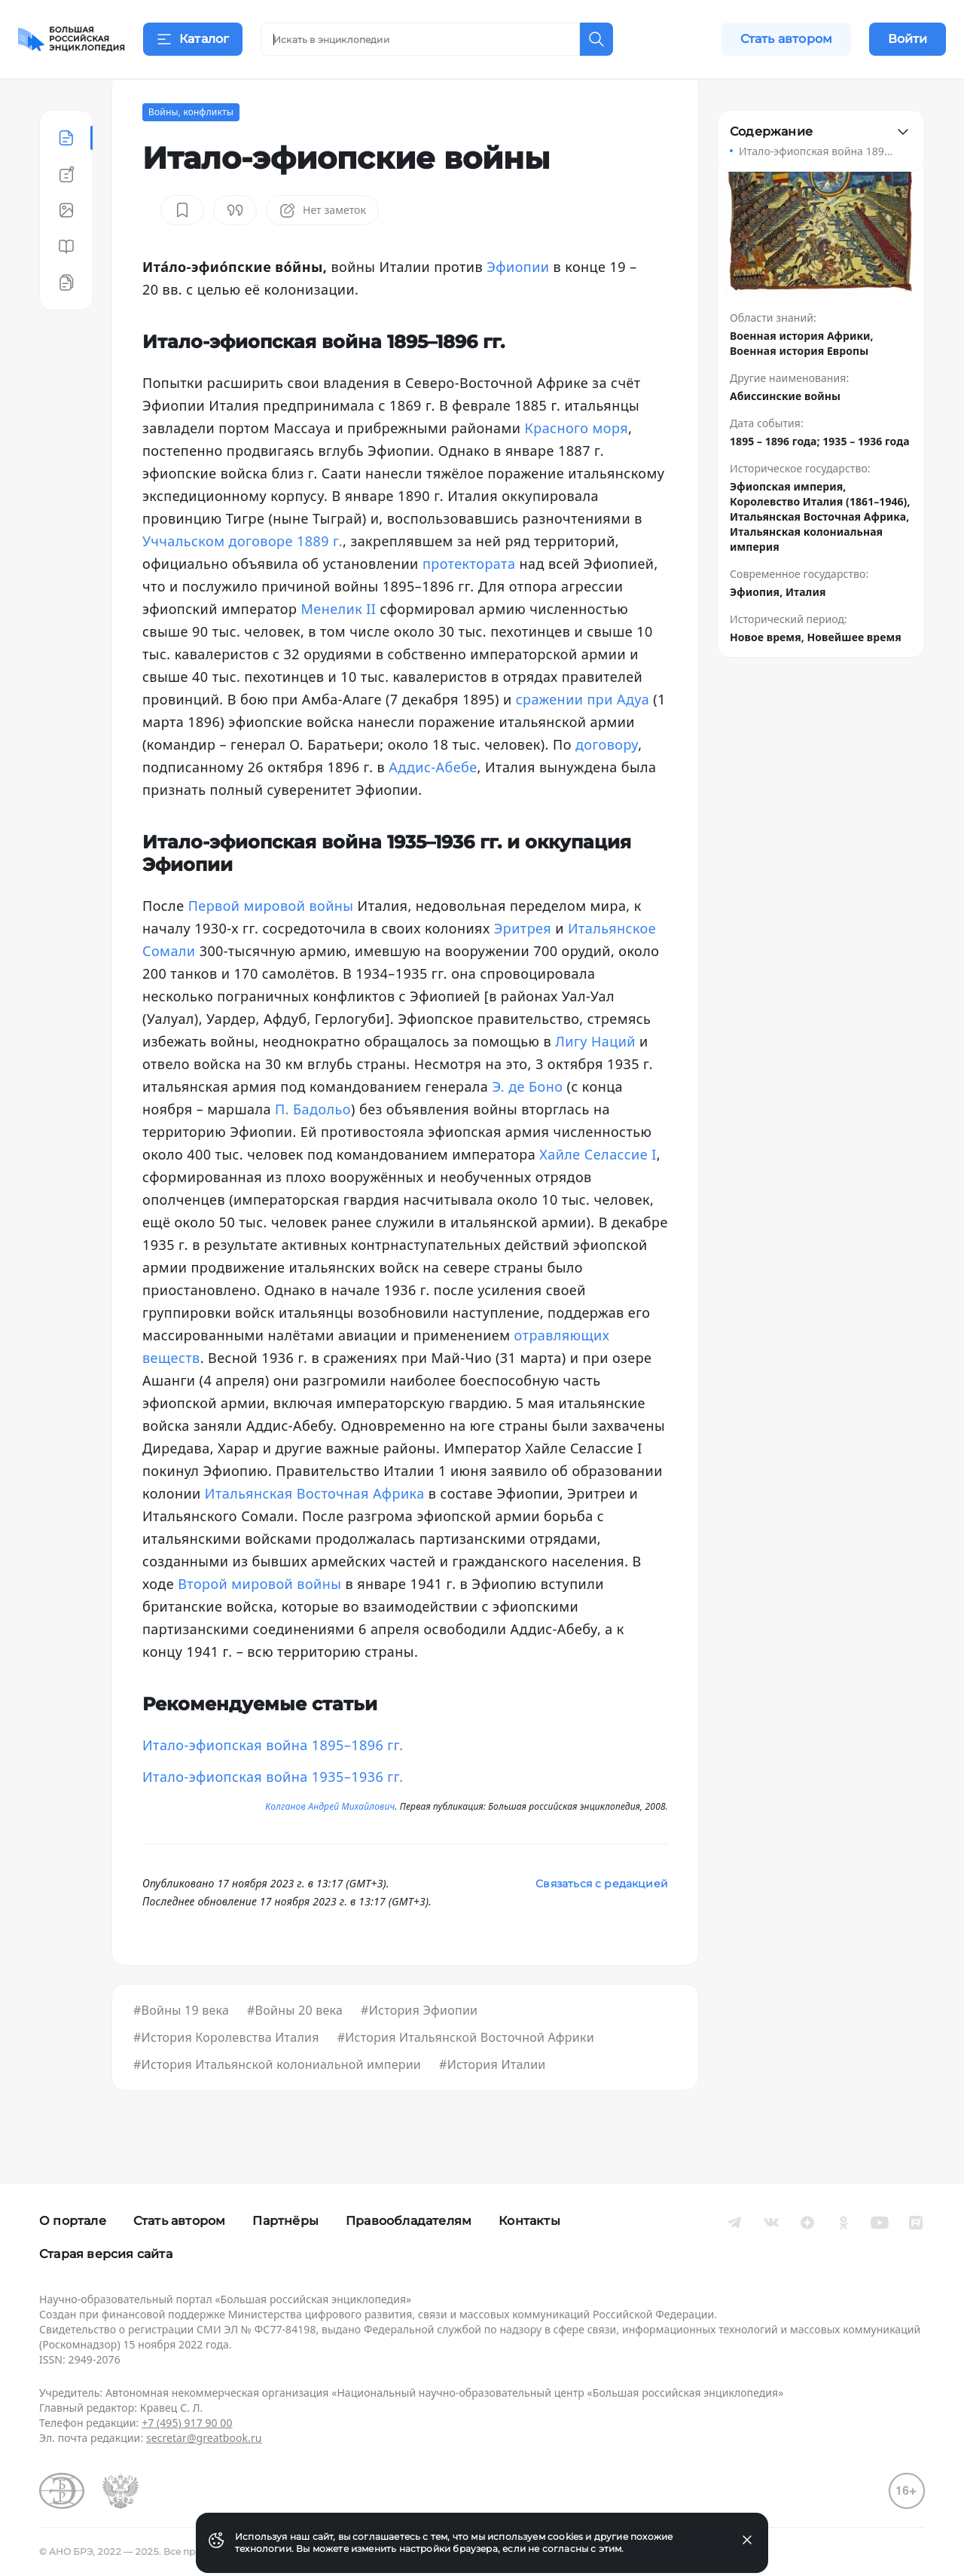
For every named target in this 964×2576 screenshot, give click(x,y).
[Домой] (71, 39)
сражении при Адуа (583, 737)
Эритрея (522, 966)
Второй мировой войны (259, 1621)
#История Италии (492, 2102)
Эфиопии (518, 304)
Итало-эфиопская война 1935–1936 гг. (273, 1814)
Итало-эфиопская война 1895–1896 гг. (273, 1783)
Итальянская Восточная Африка (315, 1531)
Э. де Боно (527, 1124)
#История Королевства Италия (226, 2075)
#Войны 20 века (295, 2048)
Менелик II (339, 646)
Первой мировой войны (271, 943)
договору (606, 782)
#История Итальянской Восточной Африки (465, 2075)
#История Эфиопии (419, 2048)
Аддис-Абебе (433, 805)
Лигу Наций (595, 1079)
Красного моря (576, 466)
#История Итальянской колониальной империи (277, 2102)
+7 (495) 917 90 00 (187, 2423)
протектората (469, 601)
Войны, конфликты (190, 149)
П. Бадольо (313, 1147)
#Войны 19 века (181, 2048)
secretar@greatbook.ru (204, 2438)
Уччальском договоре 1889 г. (242, 579)
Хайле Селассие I (597, 1192)
